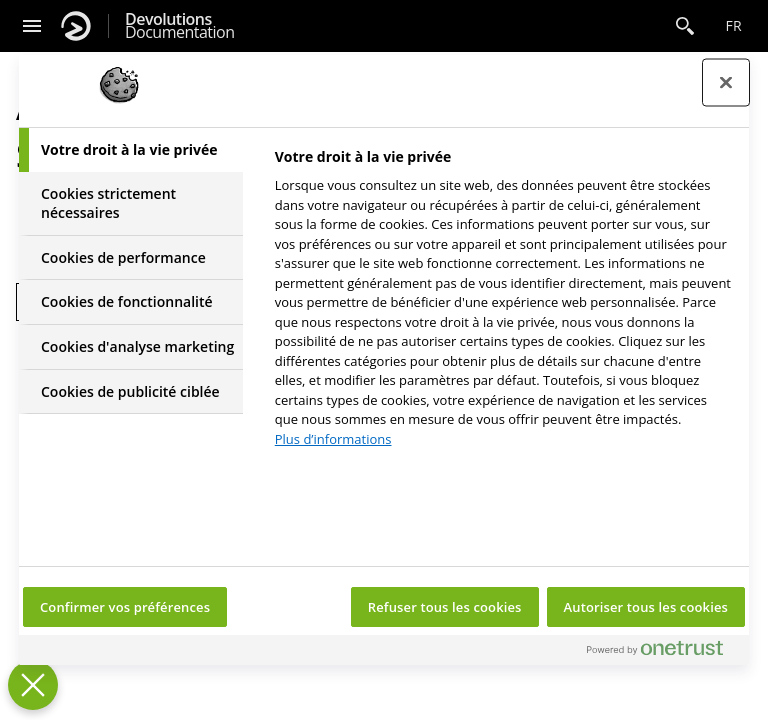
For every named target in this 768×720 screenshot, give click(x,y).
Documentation (179, 26)
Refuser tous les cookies (445, 607)
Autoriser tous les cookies (646, 607)
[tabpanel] (503, 303)
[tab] (131, 150)
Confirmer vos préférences (125, 607)
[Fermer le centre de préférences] (726, 83)
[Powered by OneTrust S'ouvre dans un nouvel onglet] (663, 652)
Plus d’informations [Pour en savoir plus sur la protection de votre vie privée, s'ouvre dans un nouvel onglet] (333, 439)
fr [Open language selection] (733, 25)
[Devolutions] (76, 26)
